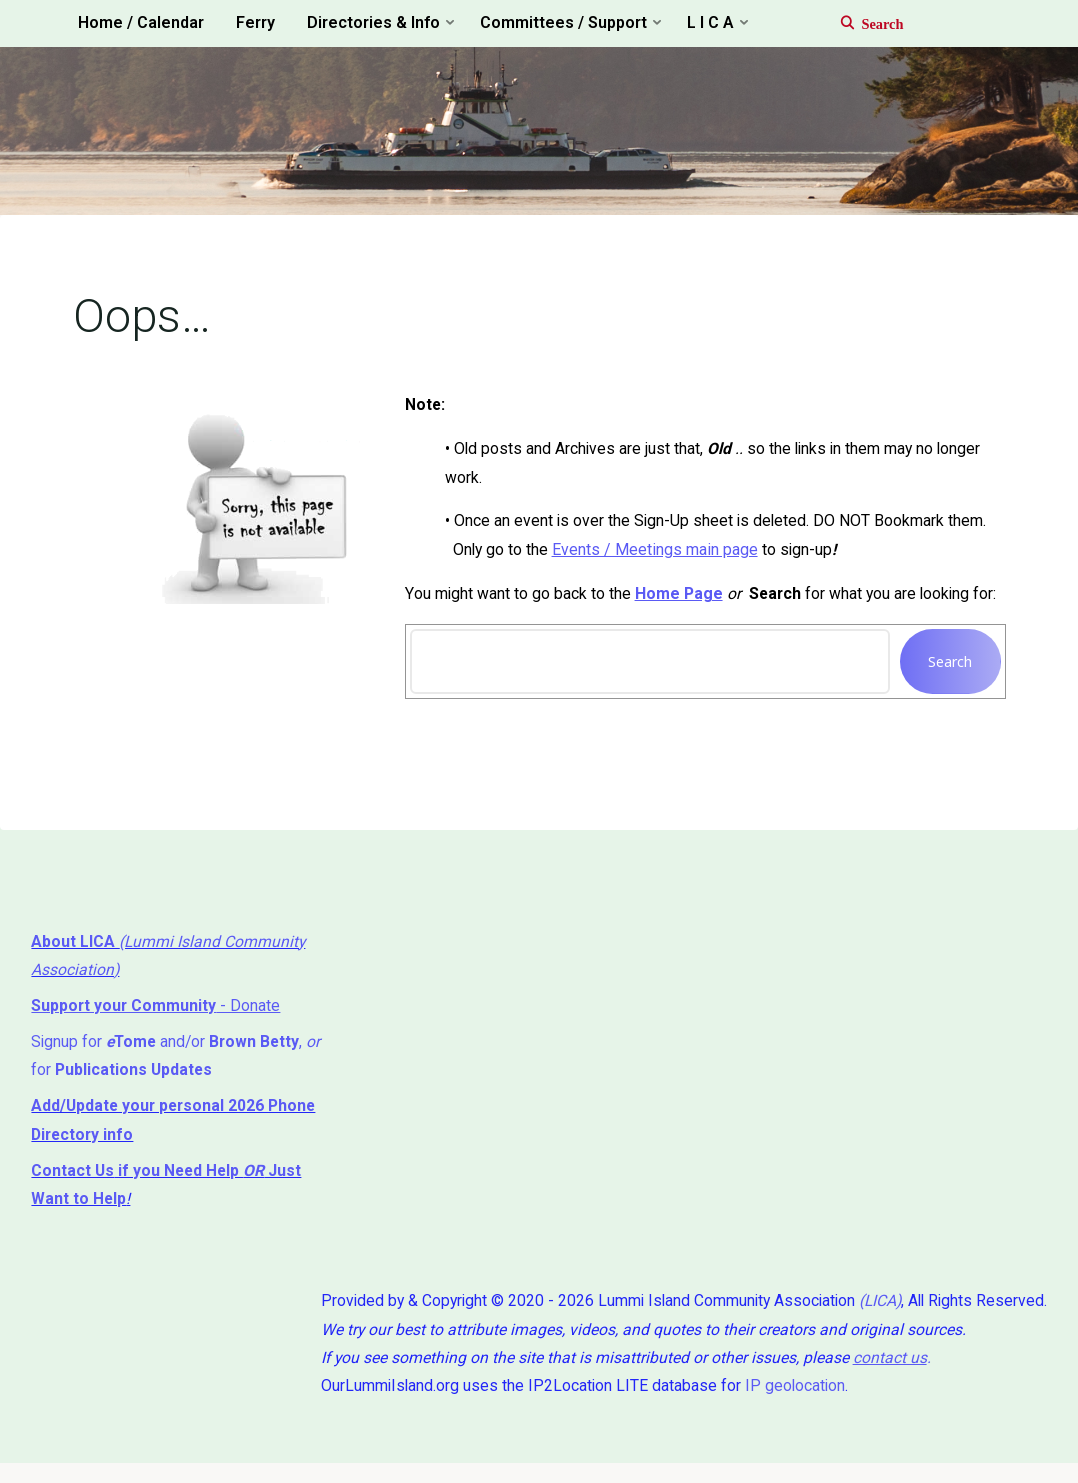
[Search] (861, 24)
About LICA (76, 951)
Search (948, 668)
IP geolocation (783, 1403)
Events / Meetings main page (657, 555)
